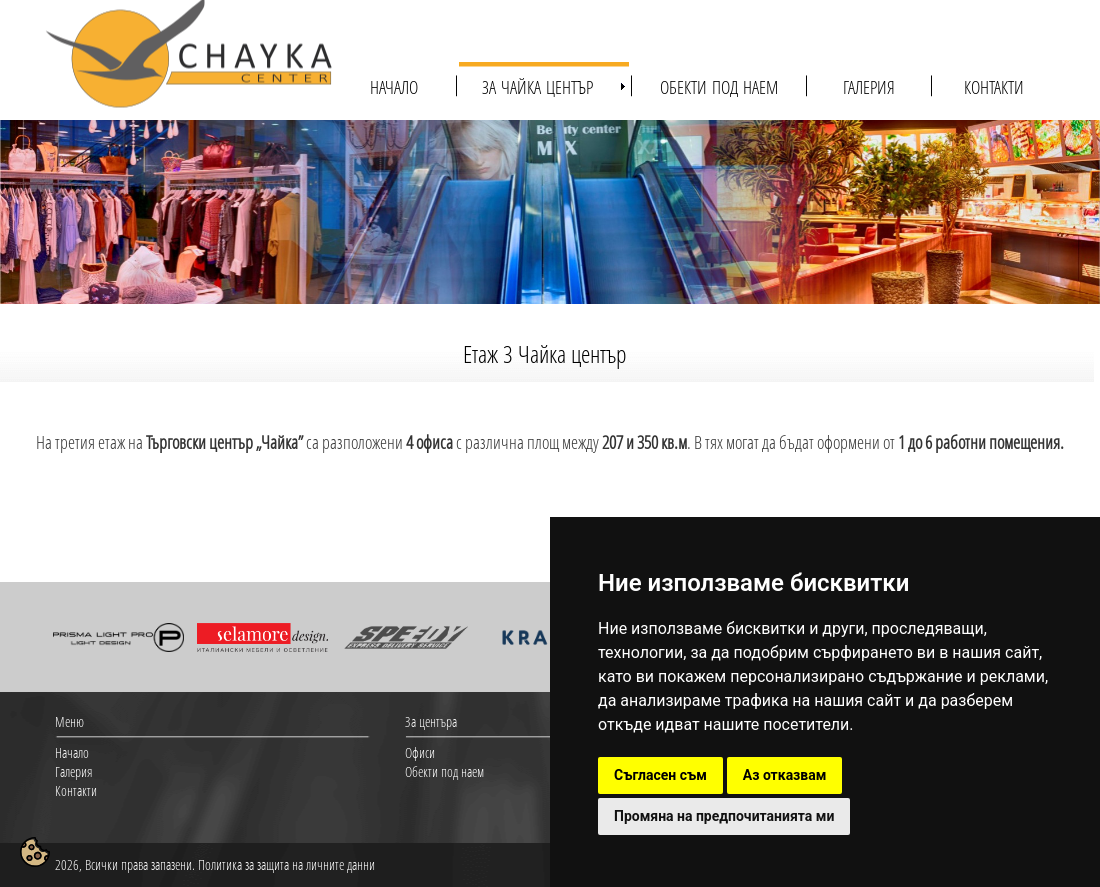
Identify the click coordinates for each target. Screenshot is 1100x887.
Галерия (73, 771)
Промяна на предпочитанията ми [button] (724, 816)
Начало (72, 752)
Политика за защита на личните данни (286, 864)
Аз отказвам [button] (785, 775)
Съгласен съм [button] (660, 775)
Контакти (76, 790)
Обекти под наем (444, 771)
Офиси (420, 752)
